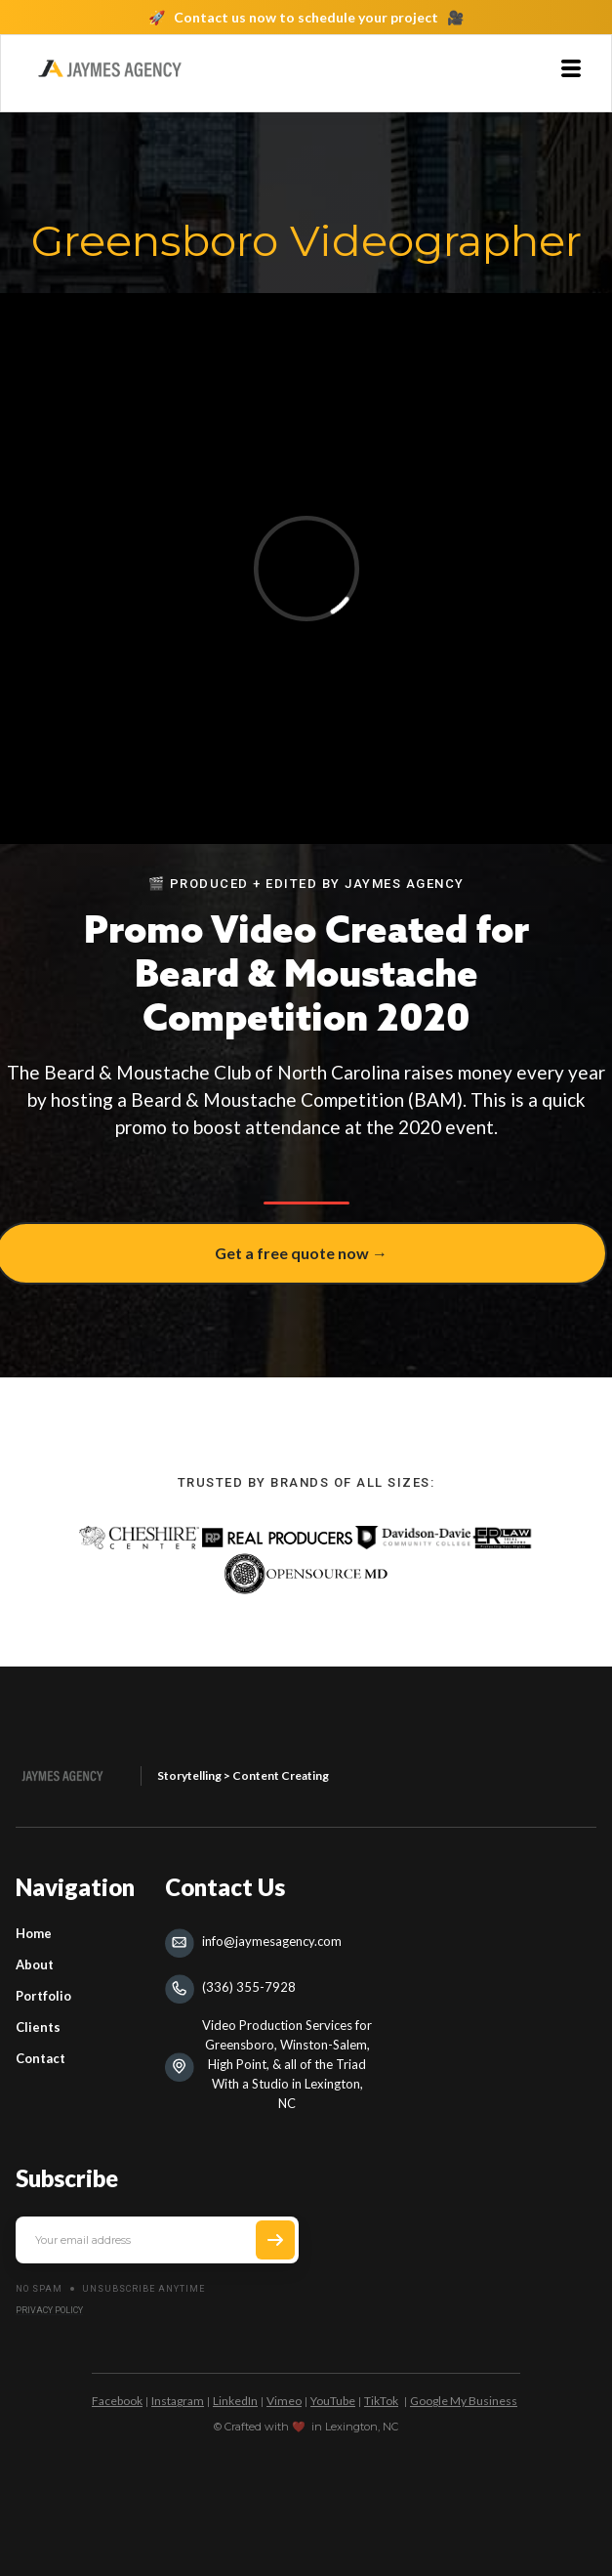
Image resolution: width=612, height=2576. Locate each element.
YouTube (332, 2400)
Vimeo (284, 2400)
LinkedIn (235, 2400)
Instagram (177, 2400)
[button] (571, 68)
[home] (109, 68)
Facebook (117, 2400)
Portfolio (43, 1996)
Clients (38, 2027)
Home (34, 1933)
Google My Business (463, 2400)
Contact (40, 2058)
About (35, 1964)
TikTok (381, 2400)
